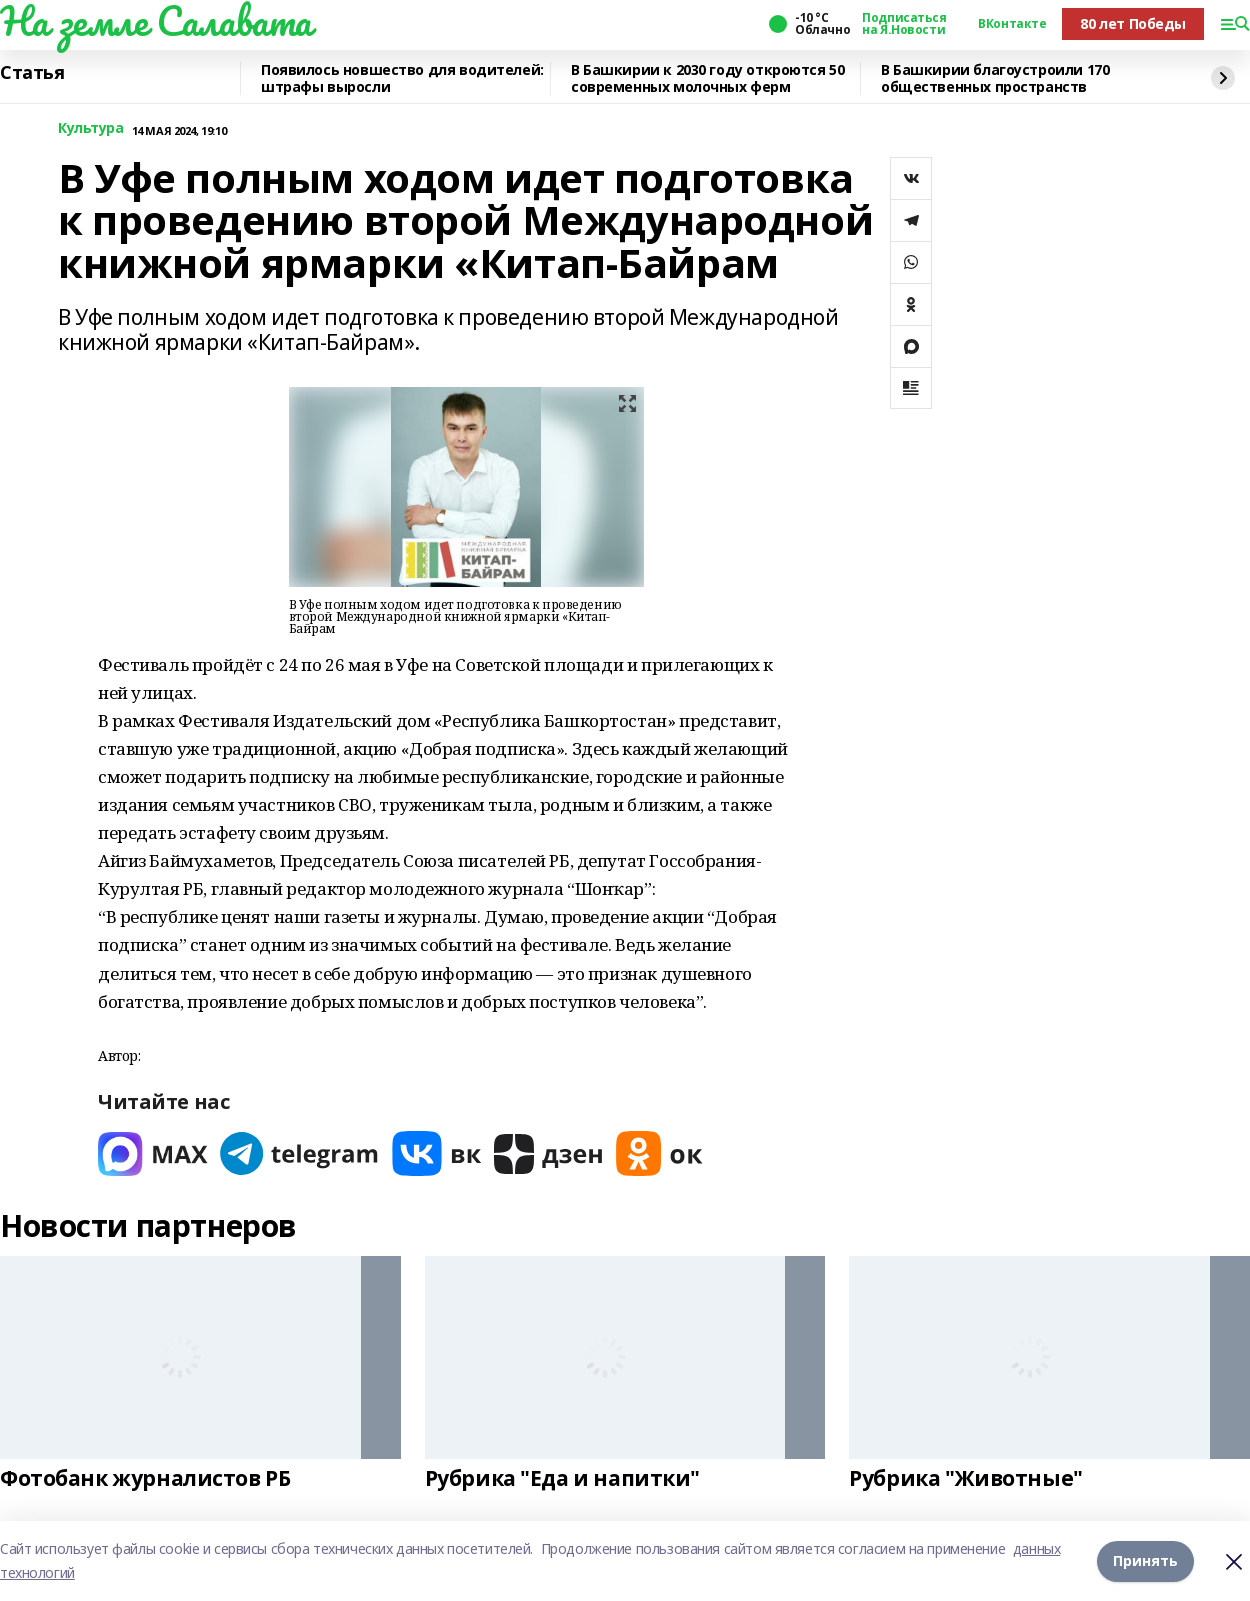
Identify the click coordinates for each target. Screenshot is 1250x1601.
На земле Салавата (156, 21)
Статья (32, 73)
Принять (1145, 1560)
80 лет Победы (1133, 23)
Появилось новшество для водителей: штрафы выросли (402, 78)
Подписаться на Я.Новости (904, 24)
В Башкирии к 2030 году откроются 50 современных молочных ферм (707, 78)
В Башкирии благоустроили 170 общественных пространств (995, 78)
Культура (91, 128)
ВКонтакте (1012, 24)
